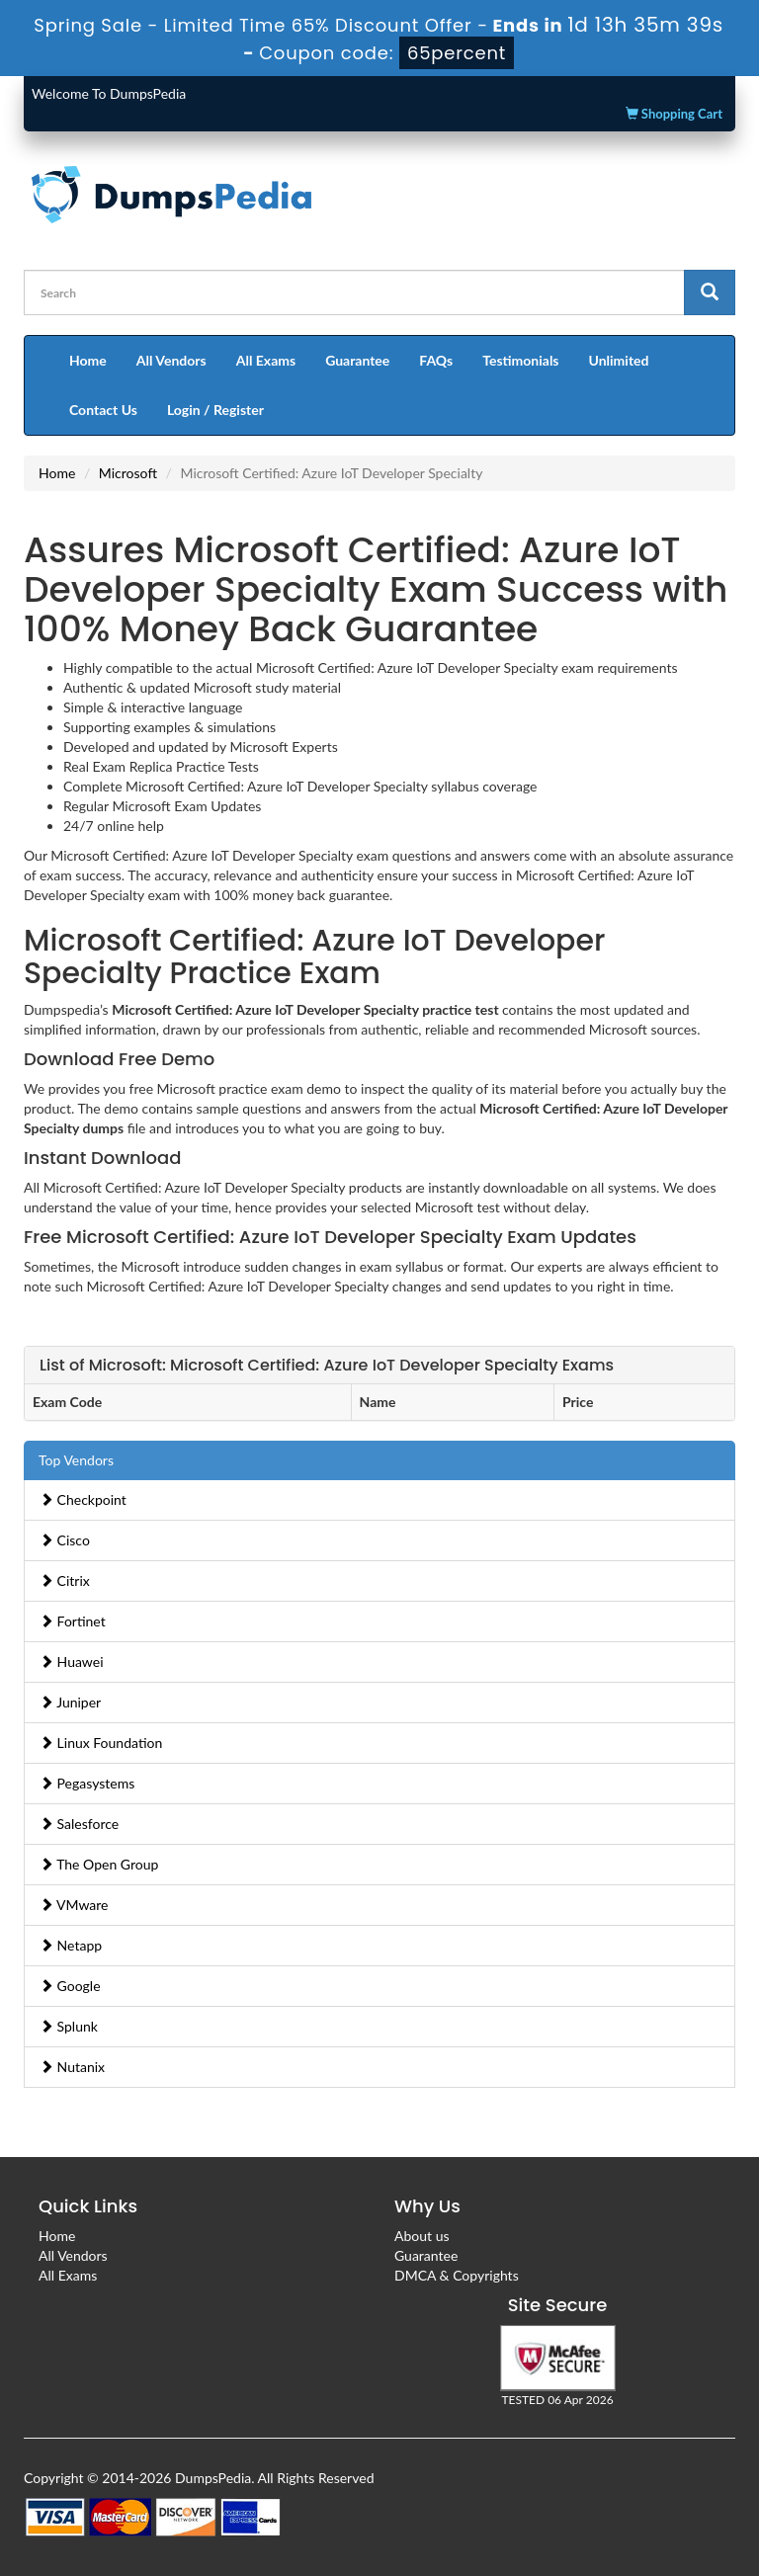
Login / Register (215, 409)
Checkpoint (83, 1499)
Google (70, 1985)
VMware (74, 1904)
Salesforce (79, 1823)
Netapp (71, 1945)
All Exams (265, 360)
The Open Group (99, 1864)
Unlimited (619, 360)
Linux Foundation (101, 1742)
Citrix (65, 1580)
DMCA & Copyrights (456, 2275)
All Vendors (171, 360)
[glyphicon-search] (709, 292)
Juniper (70, 1702)
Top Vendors (76, 1460)
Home (88, 360)
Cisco (65, 1540)
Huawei (72, 1661)
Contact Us (103, 409)
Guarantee (357, 360)
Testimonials (520, 360)
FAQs (436, 360)
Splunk (69, 2026)
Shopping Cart (674, 114)
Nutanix (72, 2066)
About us (422, 2235)
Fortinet (73, 1621)
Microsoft (128, 472)
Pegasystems (87, 1783)
